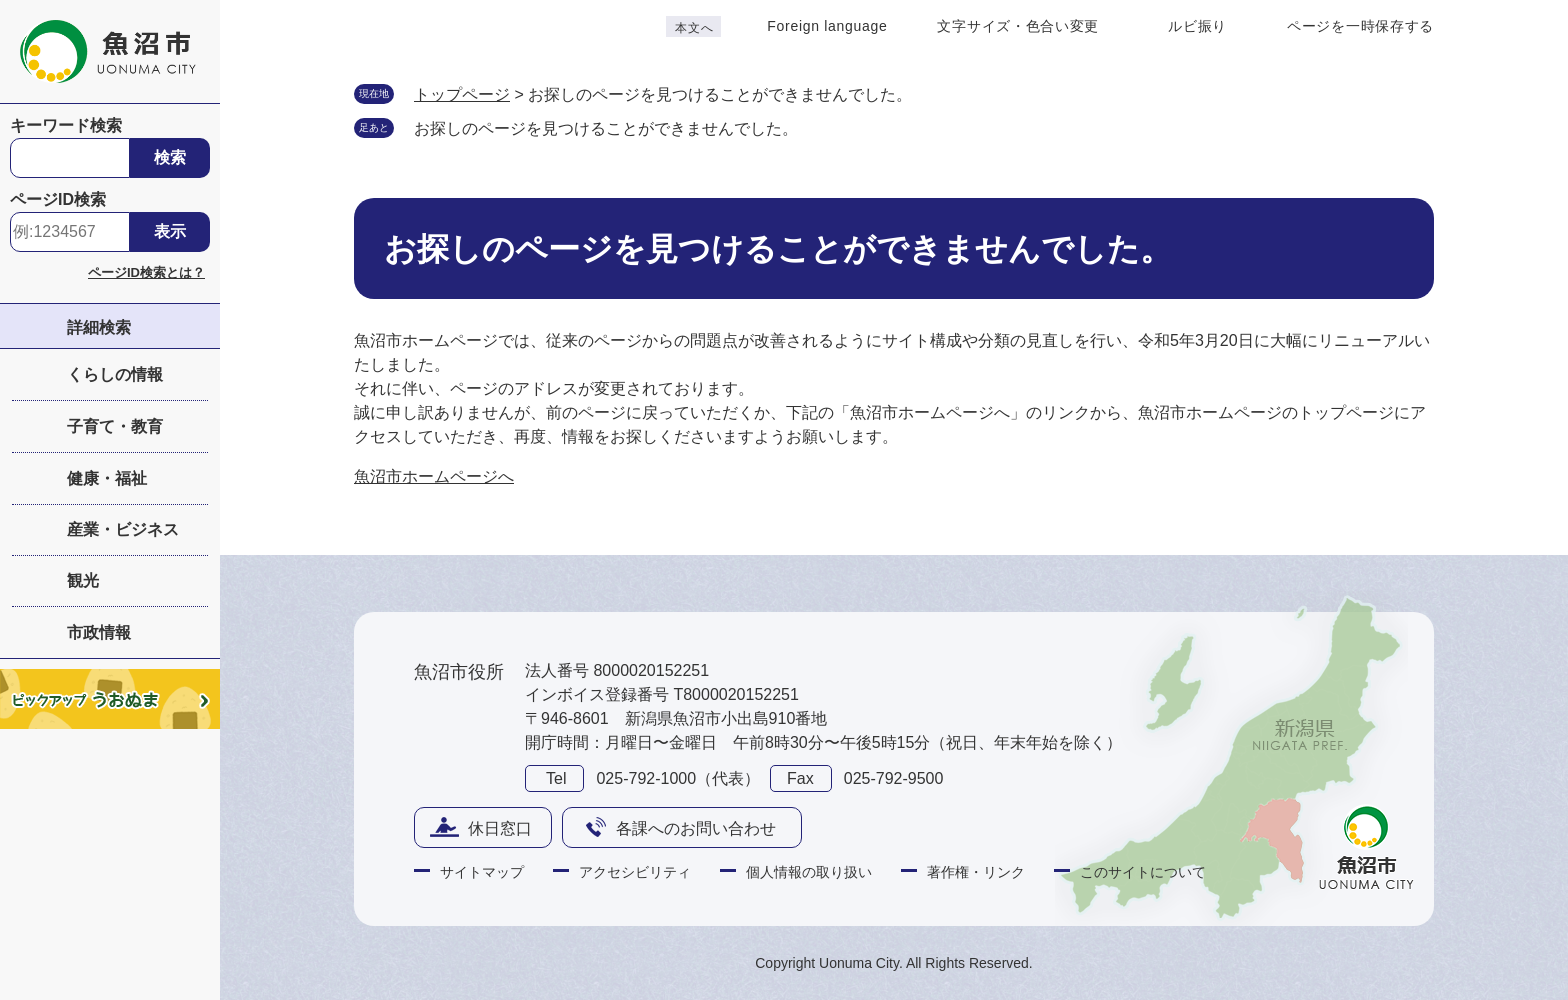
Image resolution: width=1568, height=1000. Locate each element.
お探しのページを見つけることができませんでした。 (606, 128)
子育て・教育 (115, 426)
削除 (818, 127)
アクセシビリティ (635, 872)
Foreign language (827, 26)
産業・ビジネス (123, 529)
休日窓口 (500, 828)
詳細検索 (99, 327)
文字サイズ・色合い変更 (1018, 26)
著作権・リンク (976, 872)
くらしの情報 (115, 374)
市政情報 (99, 632)
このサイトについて (1143, 872)
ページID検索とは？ (146, 272)
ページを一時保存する (1360, 26)
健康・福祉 (107, 478)
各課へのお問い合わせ (696, 828)
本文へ (694, 28)
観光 (83, 580)
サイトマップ (482, 872)
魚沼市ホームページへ (434, 476)
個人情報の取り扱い (809, 872)
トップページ (462, 94)
